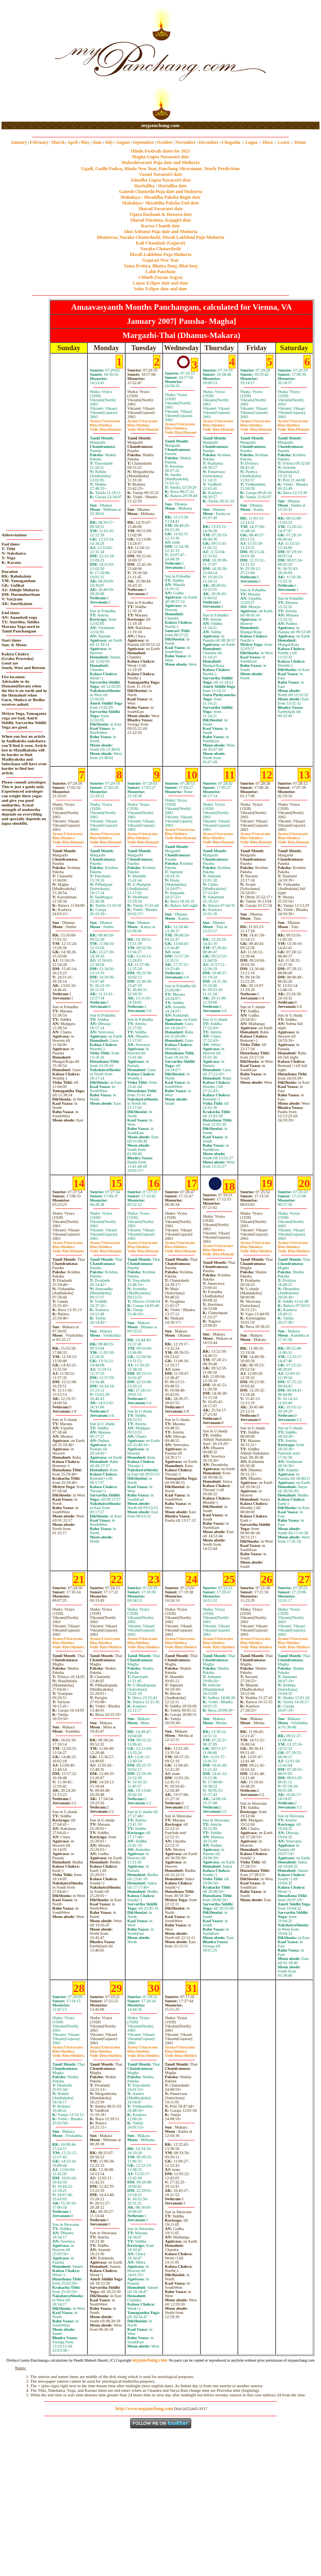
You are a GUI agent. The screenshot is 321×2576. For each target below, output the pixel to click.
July (109, 142)
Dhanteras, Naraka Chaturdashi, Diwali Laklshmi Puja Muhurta (160, 237)
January (19, 142)
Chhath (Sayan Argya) (160, 277)
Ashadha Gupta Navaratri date (160, 180)
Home (300, 142)
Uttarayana (105, 421)
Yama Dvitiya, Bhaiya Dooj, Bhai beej (161, 266)
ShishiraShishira (256, 1249)
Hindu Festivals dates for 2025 (160, 151)
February (39, 142)
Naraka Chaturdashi (160, 248)
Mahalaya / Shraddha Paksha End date (160, 203)
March (57, 142)
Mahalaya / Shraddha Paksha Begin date (160, 197)
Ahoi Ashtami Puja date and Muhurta (160, 231)
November (186, 142)
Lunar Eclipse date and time (160, 283)
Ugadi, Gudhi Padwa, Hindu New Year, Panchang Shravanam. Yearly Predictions (160, 168)
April (72, 142)
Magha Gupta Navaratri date (160, 156)
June (97, 142)
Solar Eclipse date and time (160, 288)
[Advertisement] (26, 61)
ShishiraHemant (105, 427)
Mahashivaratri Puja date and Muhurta (160, 162)
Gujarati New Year (160, 260)
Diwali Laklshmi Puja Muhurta (161, 254)
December (209, 142)
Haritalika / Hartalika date (160, 185)
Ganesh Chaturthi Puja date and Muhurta (160, 191)
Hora (268, 142)
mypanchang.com (160, 125)
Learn (283, 142)
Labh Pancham (160, 271)
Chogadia (230, 142)
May (85, 142)
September (143, 142)
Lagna (251, 142)
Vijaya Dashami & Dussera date (160, 214)
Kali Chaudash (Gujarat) (160, 243)
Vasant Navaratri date (160, 174)
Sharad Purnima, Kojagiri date (160, 220)
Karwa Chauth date (160, 225)
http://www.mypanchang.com (144, 2408)
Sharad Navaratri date (161, 208)
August (123, 142)
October (165, 142)
